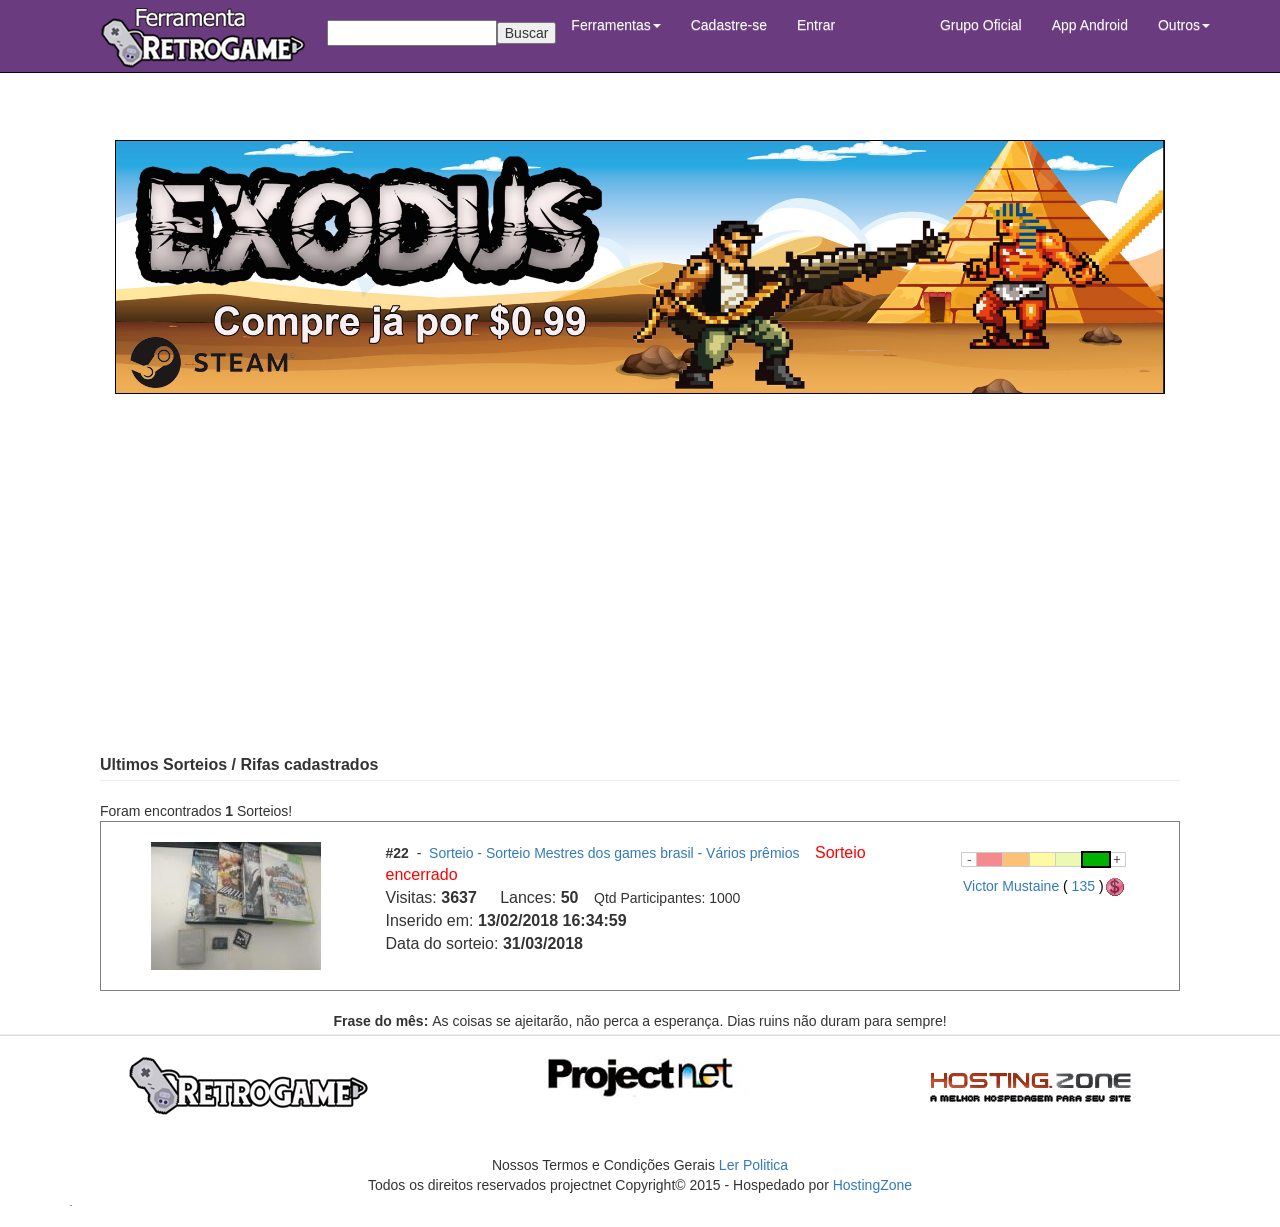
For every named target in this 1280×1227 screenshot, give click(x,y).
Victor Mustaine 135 (1044, 886)
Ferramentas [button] (615, 25)
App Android (1090, 25)
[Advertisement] (640, 574)
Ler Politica (753, 1165)
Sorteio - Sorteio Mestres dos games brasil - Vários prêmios (616, 853)
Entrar (816, 25)
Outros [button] (1184, 25)
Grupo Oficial (981, 25)
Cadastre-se (729, 25)
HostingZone (872, 1185)
